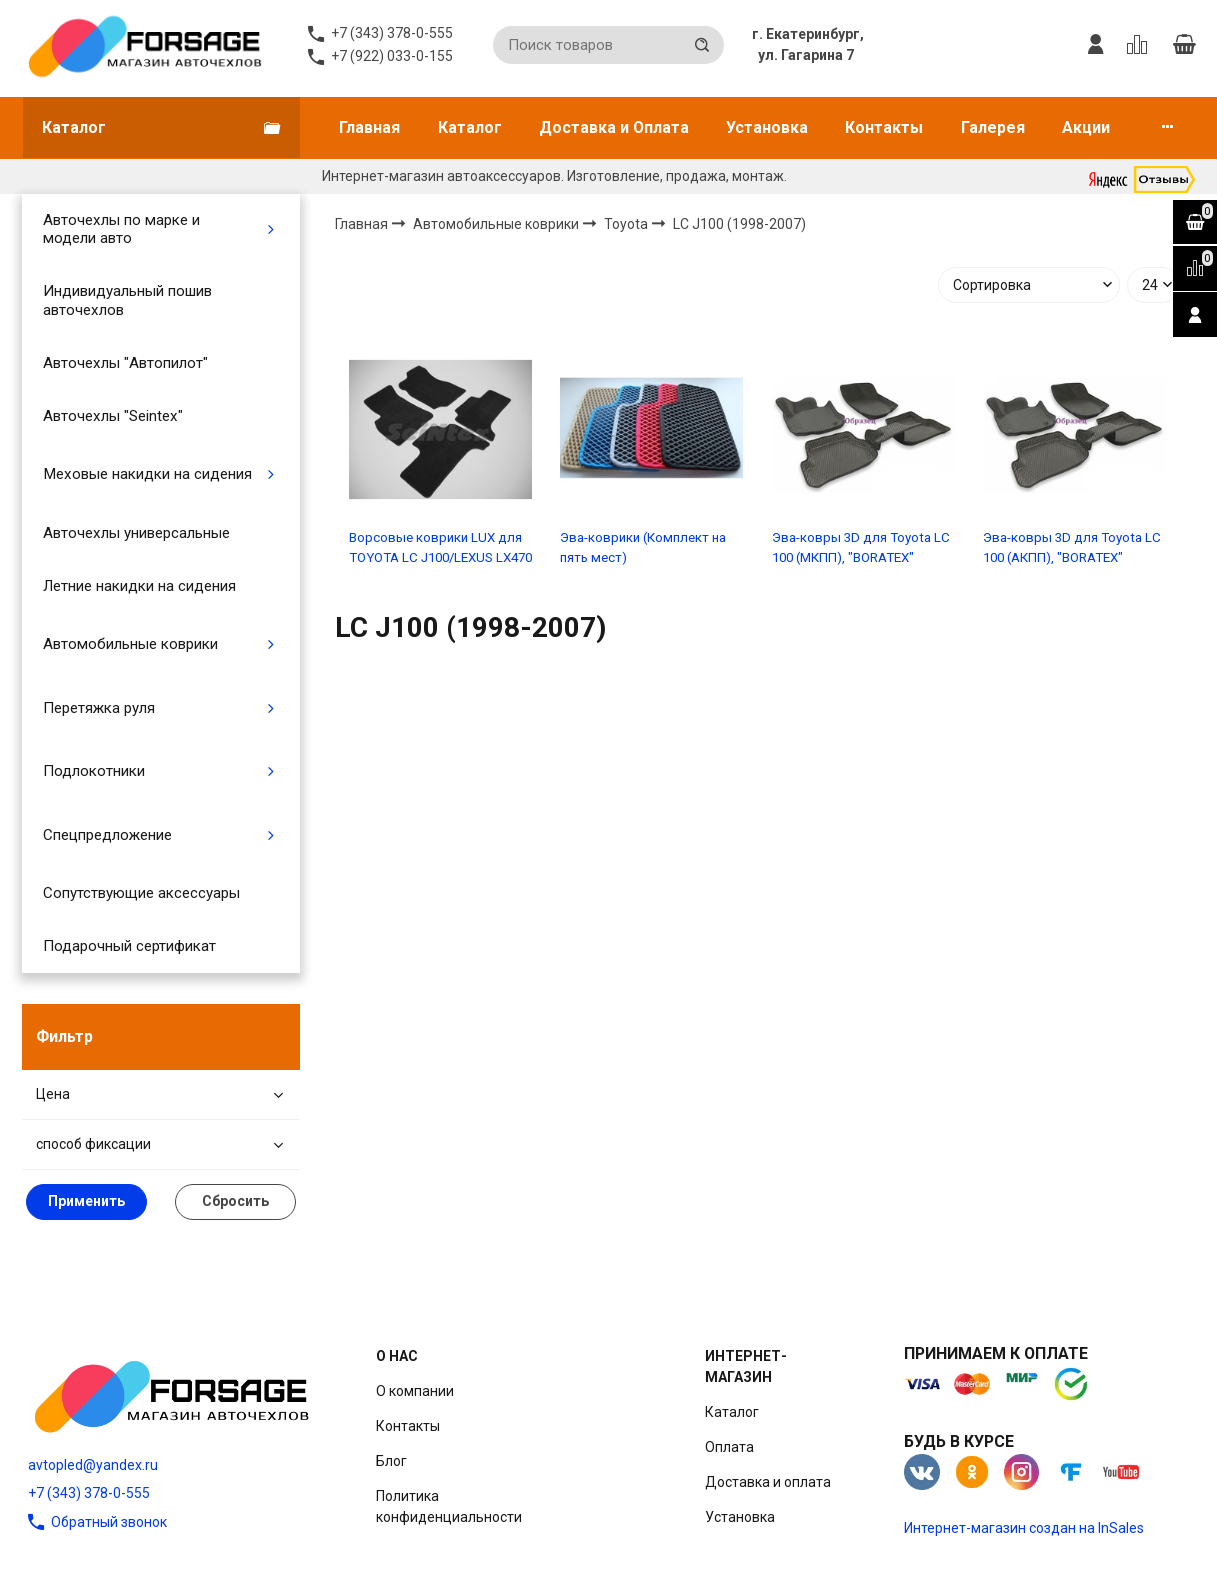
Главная (369, 127)
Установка (767, 127)
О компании (415, 1391)
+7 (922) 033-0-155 (392, 56)
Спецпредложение (107, 835)
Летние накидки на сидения (139, 586)
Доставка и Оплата (614, 127)
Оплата (729, 1447)
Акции (1086, 127)
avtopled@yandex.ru (93, 1465)
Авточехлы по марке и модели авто (121, 229)
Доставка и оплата (768, 1482)
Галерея (993, 127)
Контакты (884, 127)
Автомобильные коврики (130, 644)
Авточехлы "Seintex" (113, 416)
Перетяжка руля (99, 708)
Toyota (627, 223)
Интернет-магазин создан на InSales (1024, 1528)
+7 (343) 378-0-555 (89, 1493)
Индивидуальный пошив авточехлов (127, 300)
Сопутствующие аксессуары (141, 893)
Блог (391, 1461)
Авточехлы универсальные (136, 533)
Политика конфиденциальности (449, 1506)
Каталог (470, 127)
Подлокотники (94, 771)
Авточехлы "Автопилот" (125, 363)
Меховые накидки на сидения (147, 474)
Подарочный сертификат (129, 946)
